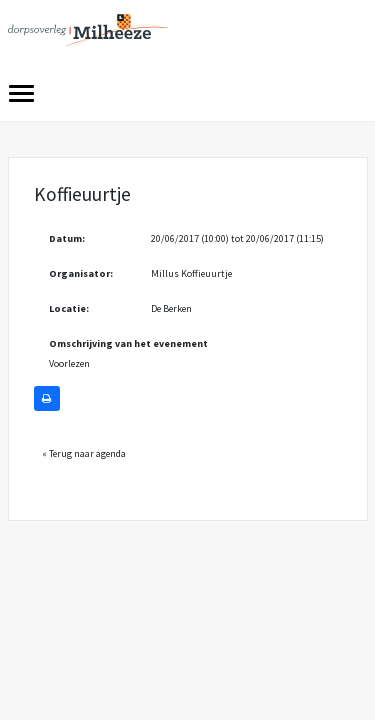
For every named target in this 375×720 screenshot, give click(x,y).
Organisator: (81, 273)
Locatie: (69, 308)
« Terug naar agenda (84, 453)
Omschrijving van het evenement (128, 343)
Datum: (67, 238)
